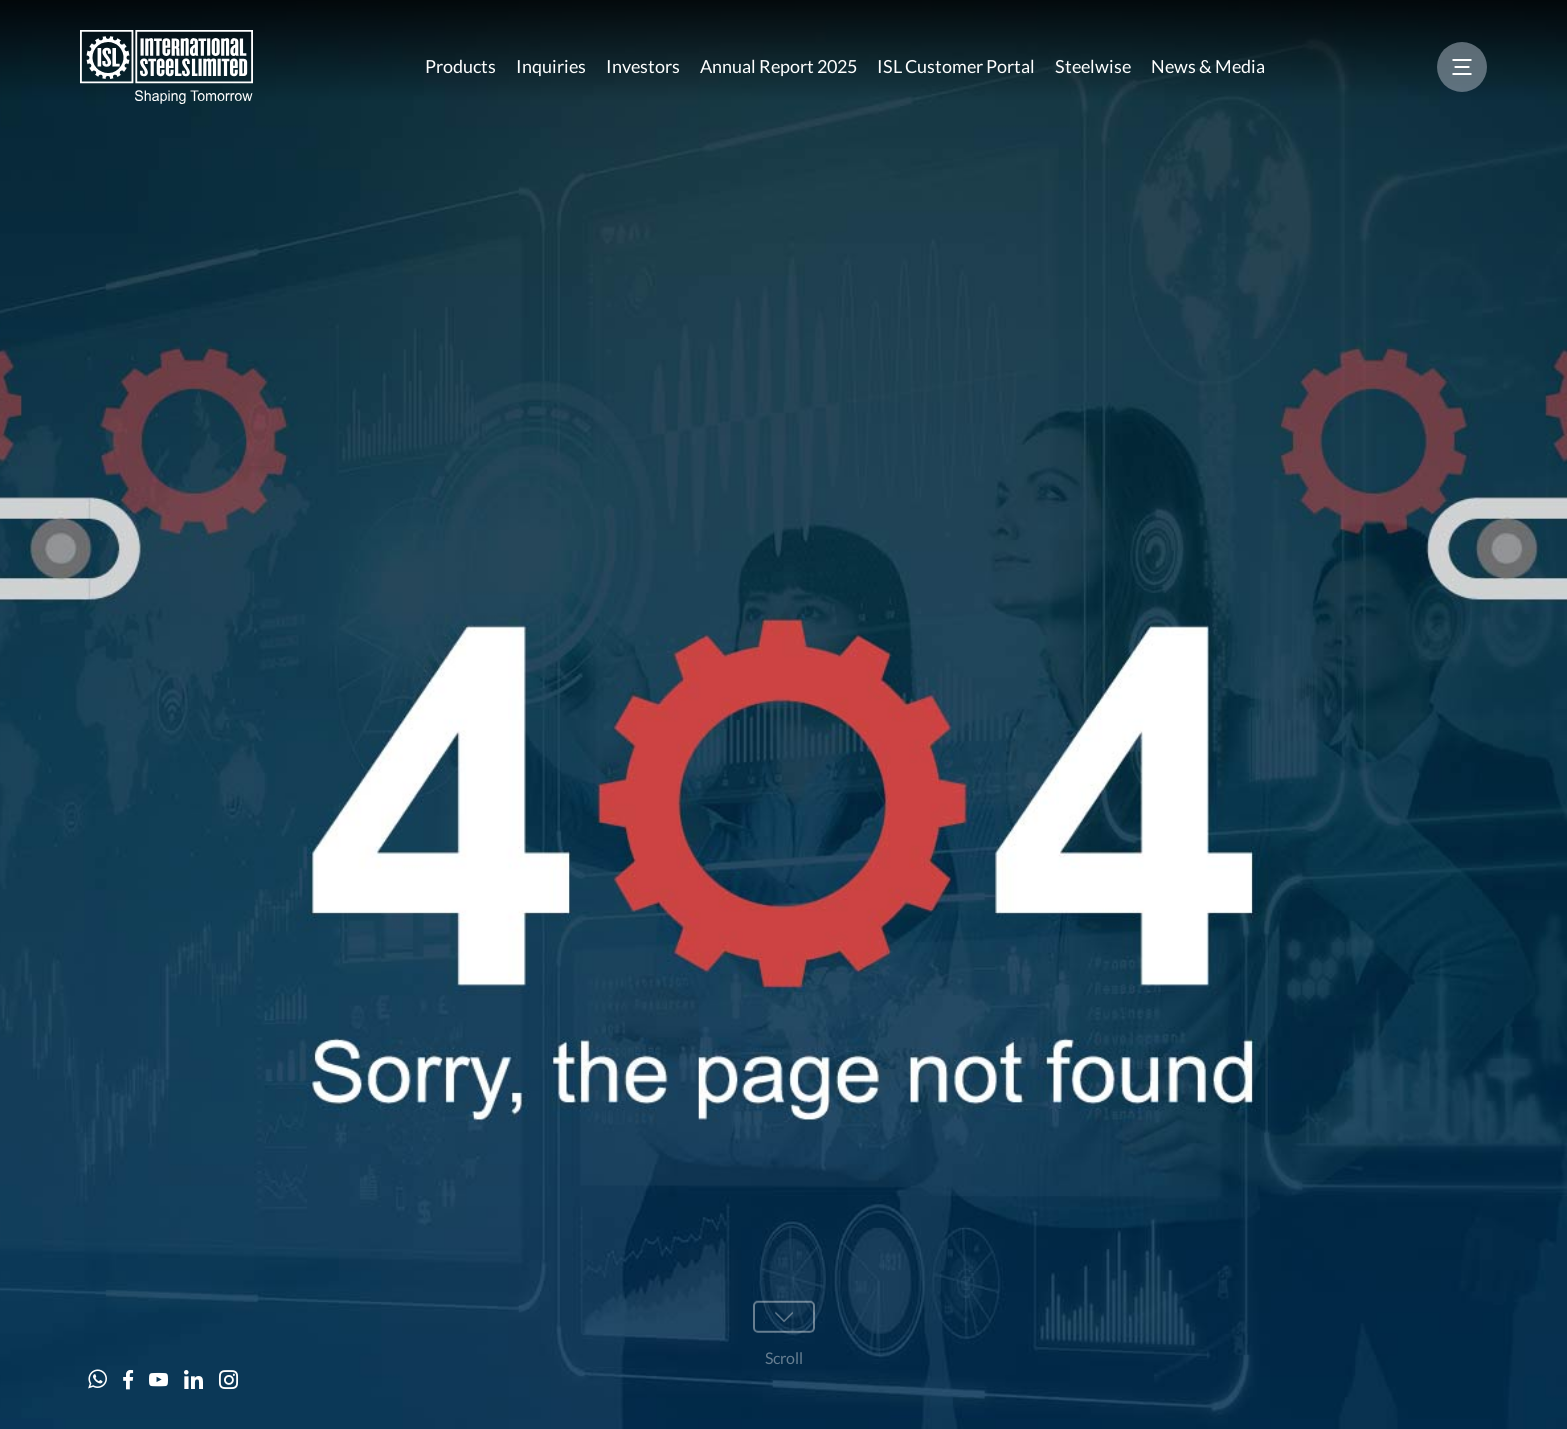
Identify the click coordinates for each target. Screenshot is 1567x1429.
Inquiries (551, 66)
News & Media (1208, 66)
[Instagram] (228, 1379)
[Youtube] (158, 1379)
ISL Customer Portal (956, 66)
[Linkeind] (193, 1379)
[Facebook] (128, 1379)
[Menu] (1462, 67)
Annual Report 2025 (778, 66)
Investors (643, 66)
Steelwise (1093, 66)
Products (460, 66)
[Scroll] (784, 1335)
